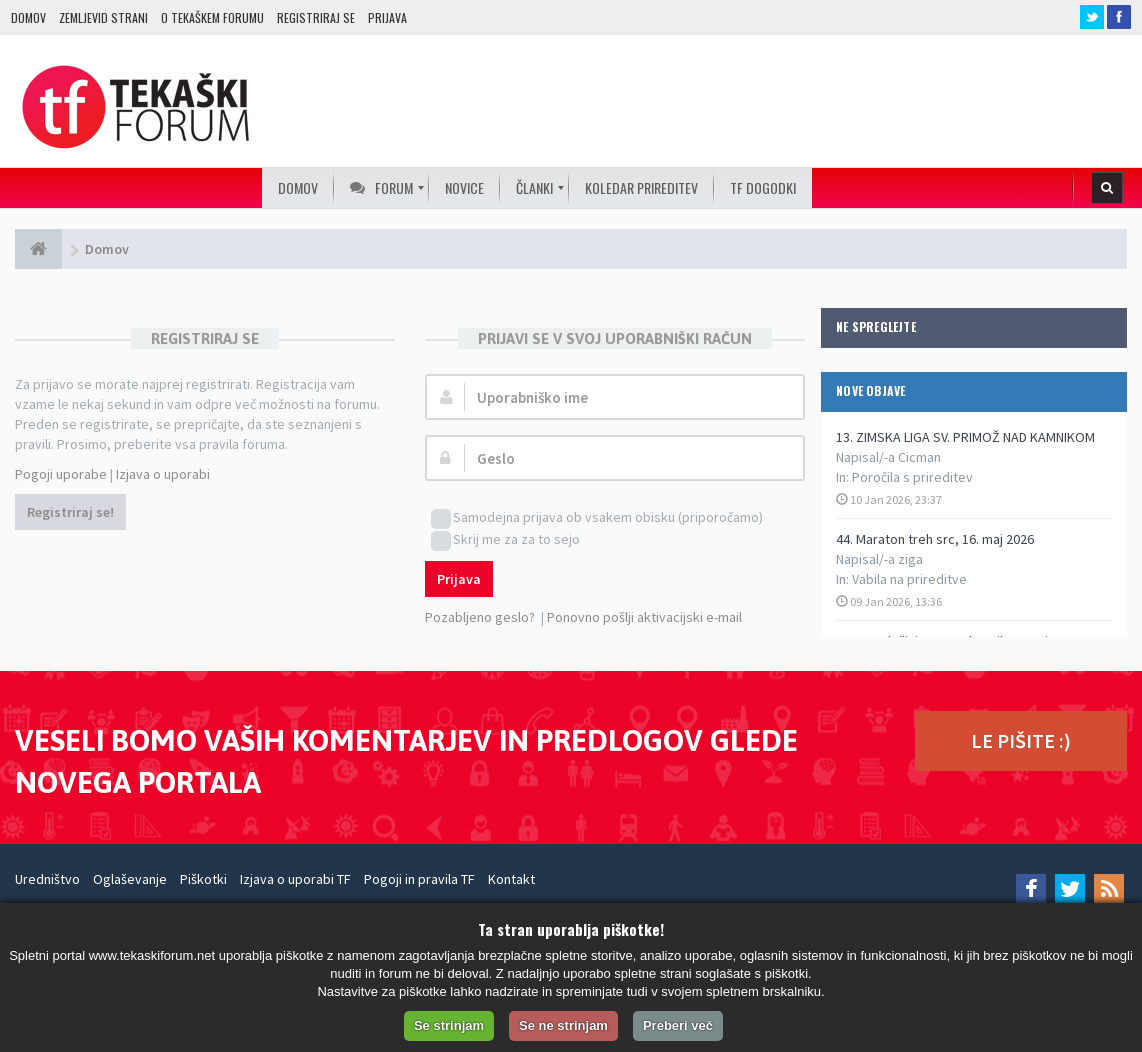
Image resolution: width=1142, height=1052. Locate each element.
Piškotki (203, 879)
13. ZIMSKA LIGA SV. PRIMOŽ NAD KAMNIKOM (965, 437)
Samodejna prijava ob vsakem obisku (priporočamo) (597, 518)
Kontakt (511, 879)
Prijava (387, 17)
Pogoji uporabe (61, 474)
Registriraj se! (70, 512)
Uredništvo (47, 879)
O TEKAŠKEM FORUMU (212, 17)
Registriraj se (316, 17)
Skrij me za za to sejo (505, 540)
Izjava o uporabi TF (295, 879)
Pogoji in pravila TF (419, 879)
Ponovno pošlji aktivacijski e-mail (644, 617)
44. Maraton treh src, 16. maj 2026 (935, 539)
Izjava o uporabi (163, 474)
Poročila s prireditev (912, 477)
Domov (28, 17)
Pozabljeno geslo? (480, 617)
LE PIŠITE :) (1021, 740)
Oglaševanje (130, 879)
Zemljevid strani (103, 17)
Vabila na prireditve (909, 579)
